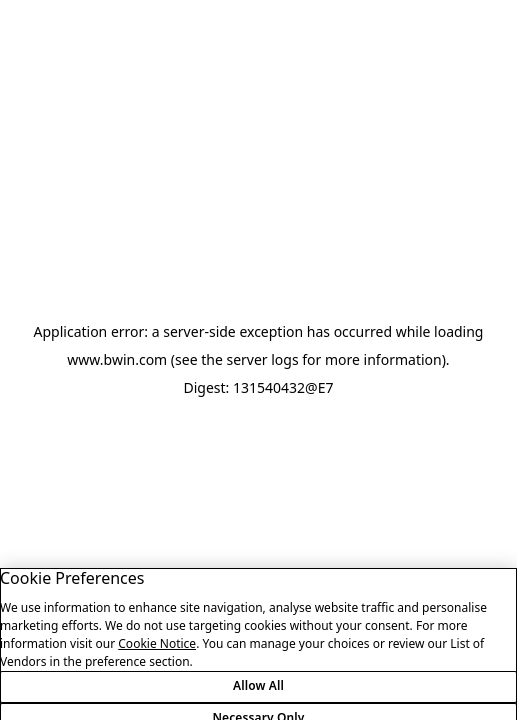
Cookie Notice (157, 651)
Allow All (258, 694)
